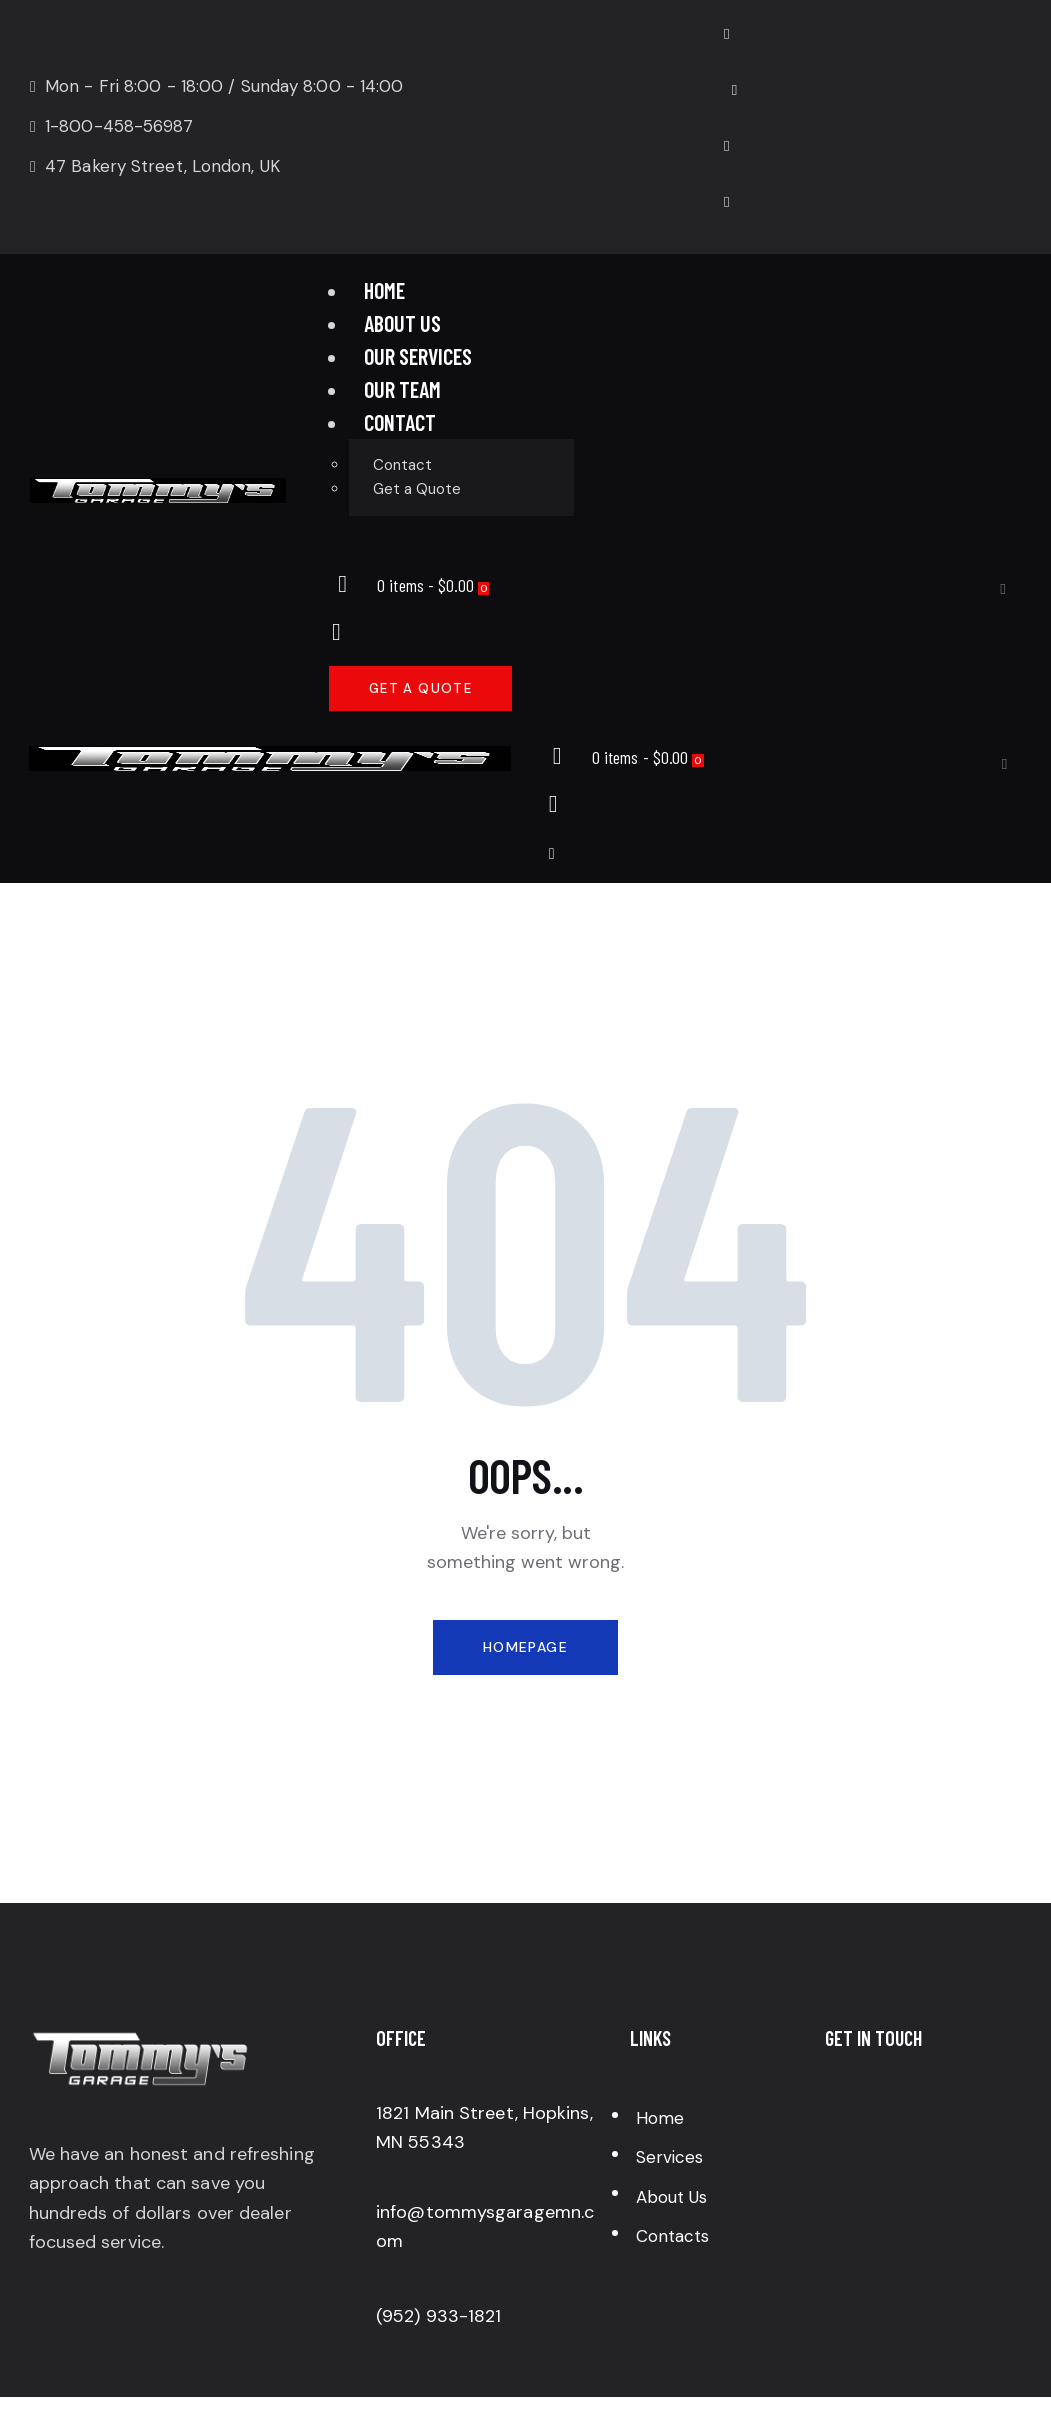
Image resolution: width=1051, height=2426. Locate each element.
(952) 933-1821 (438, 2316)
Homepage (525, 1647)
